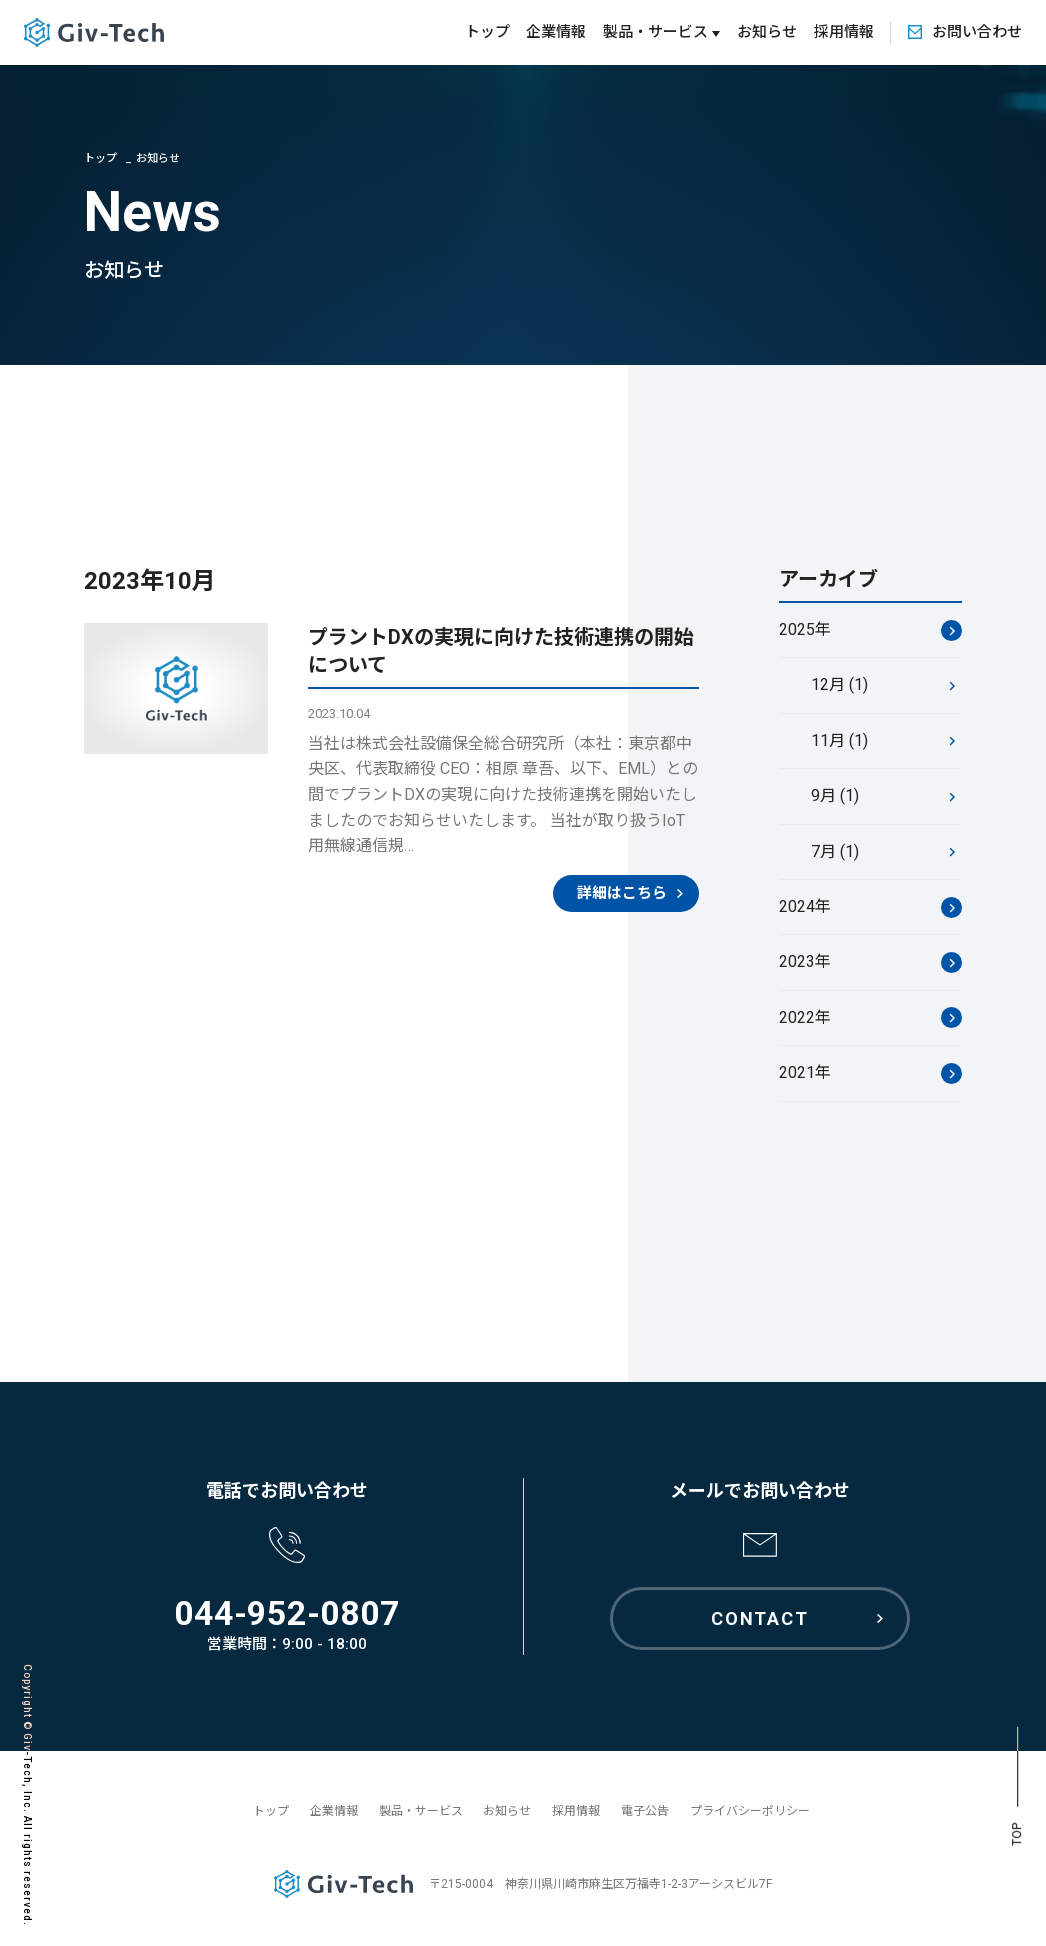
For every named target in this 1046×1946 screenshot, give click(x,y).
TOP (1017, 1834)
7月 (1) (835, 853)
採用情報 (844, 32)
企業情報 (556, 32)
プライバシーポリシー (750, 1811)
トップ (487, 32)
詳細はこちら (622, 895)
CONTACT (760, 1618)
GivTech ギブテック (94, 32)
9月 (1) (835, 797)
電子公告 (645, 1811)
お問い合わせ (977, 32)
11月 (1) (839, 742)
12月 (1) (839, 687)
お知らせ (767, 32)
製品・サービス (421, 1811)
